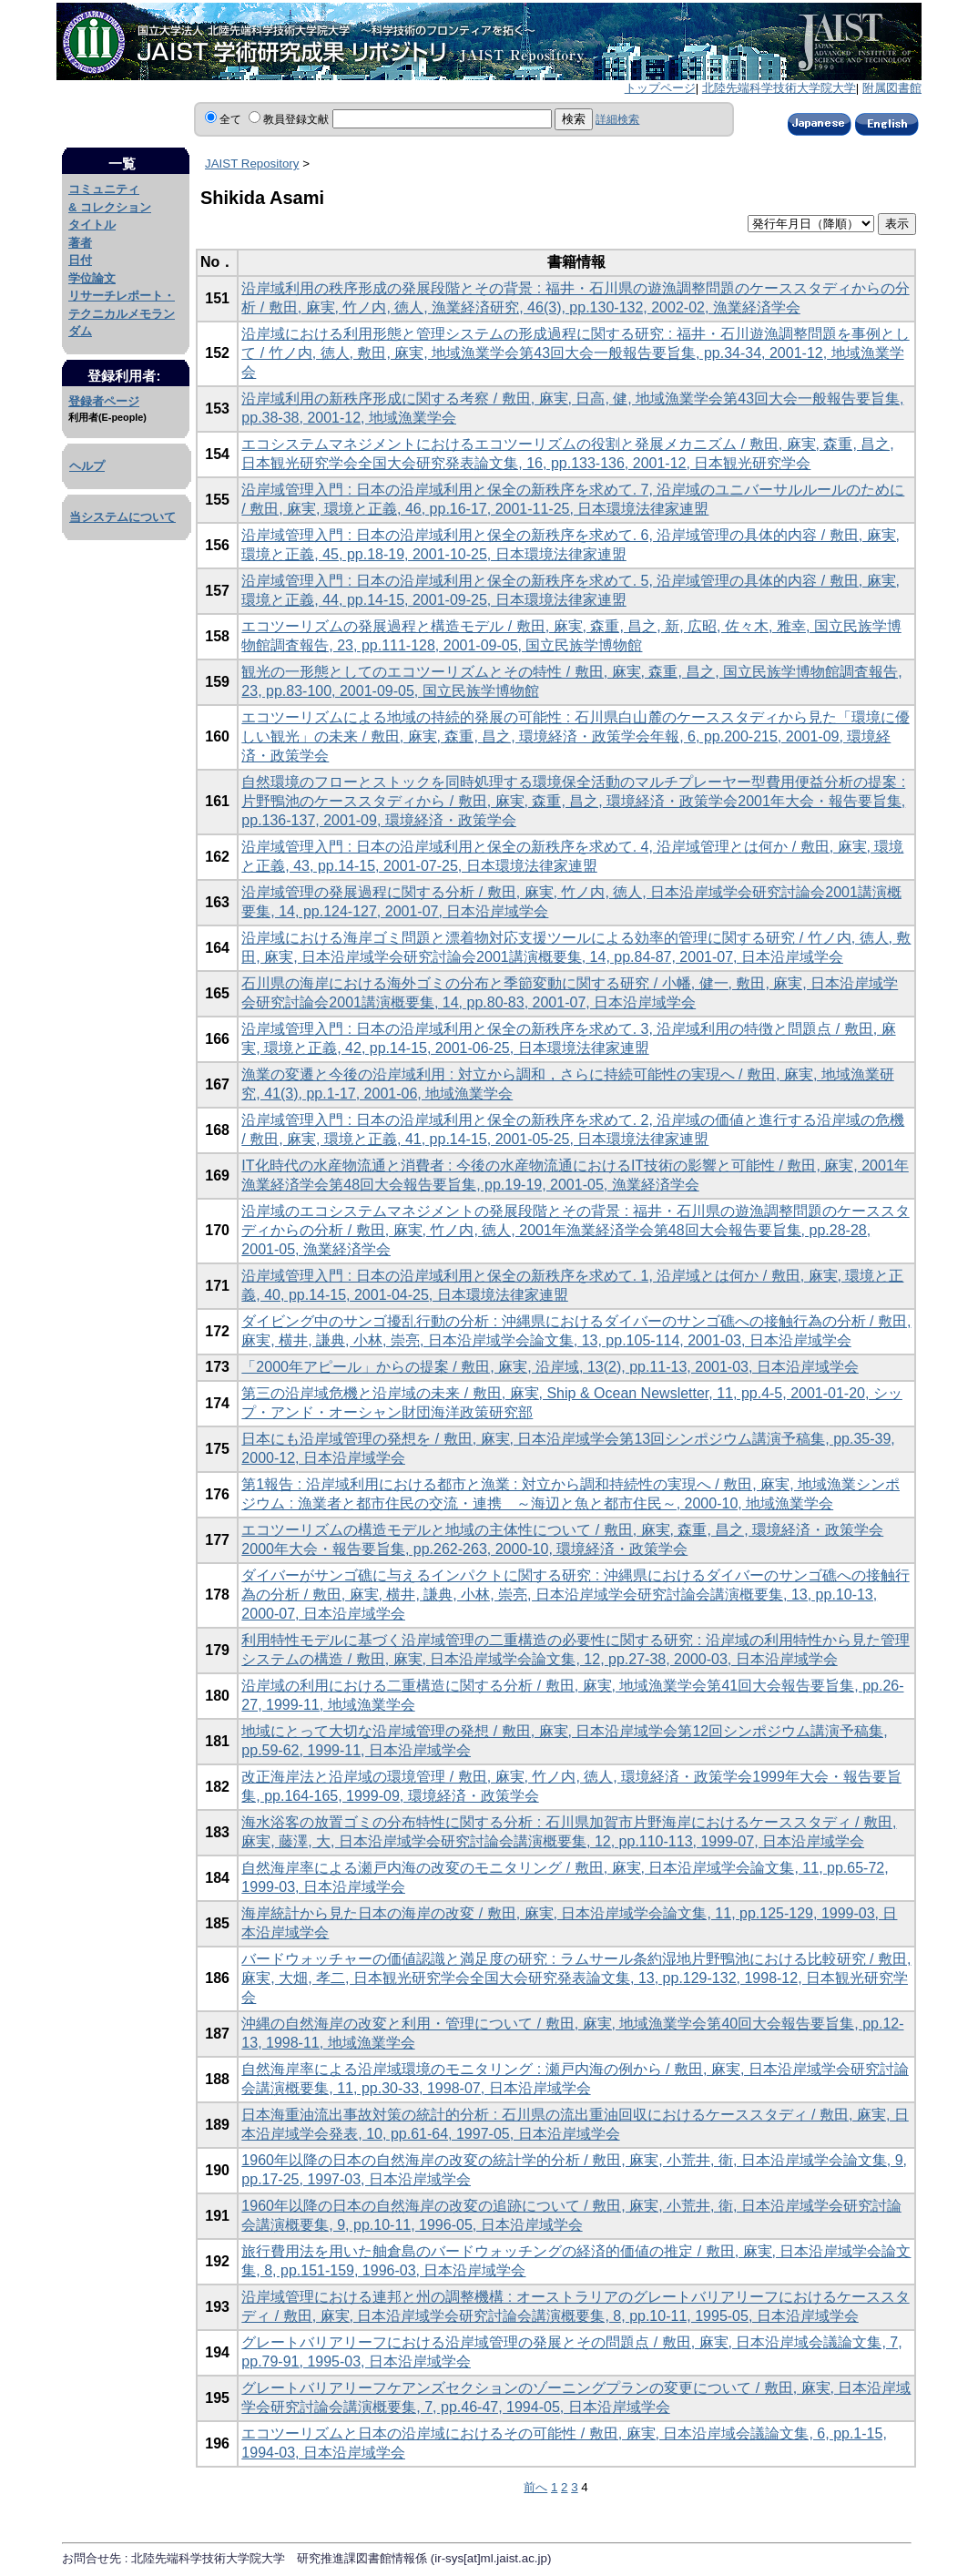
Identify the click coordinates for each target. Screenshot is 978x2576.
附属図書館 (892, 88)
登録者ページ (103, 401)
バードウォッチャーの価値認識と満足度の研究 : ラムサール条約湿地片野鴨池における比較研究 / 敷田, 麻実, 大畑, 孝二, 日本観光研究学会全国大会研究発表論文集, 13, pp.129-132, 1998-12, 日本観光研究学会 (576, 1978)
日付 (80, 260)
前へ (535, 2487)
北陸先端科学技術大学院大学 (779, 88)
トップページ (660, 88)
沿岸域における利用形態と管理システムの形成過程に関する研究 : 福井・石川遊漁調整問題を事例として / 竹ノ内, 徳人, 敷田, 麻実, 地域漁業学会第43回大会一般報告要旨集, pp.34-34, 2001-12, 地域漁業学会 (575, 353)
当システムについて (122, 517)
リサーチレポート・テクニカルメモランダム (121, 313)
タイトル (92, 224)
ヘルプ (87, 466)
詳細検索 (617, 119)
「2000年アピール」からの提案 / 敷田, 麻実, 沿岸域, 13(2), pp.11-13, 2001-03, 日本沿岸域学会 (550, 1367)
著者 (80, 243)
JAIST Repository (252, 163)
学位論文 (92, 278)
